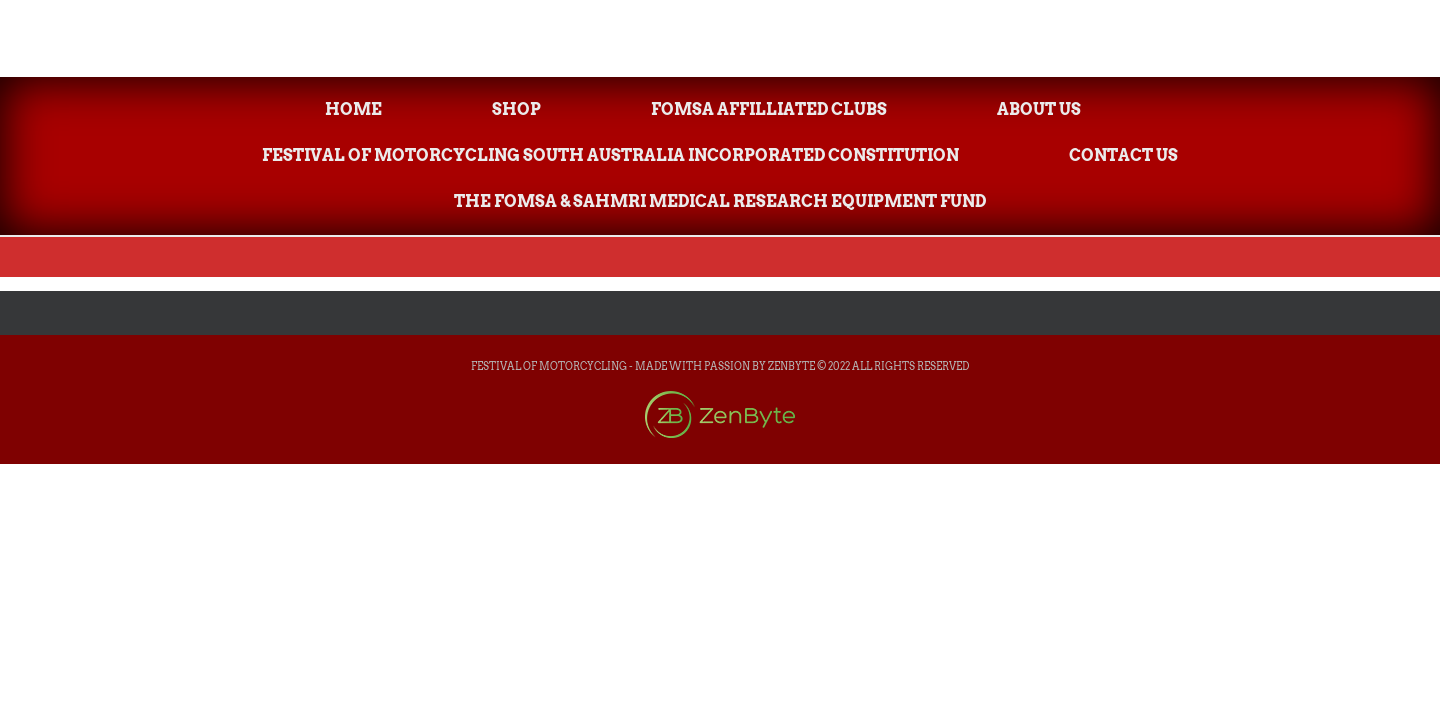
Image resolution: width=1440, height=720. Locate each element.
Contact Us (1123, 155)
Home (353, 109)
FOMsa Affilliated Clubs (769, 109)
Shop (516, 109)
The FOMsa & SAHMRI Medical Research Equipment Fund (720, 201)
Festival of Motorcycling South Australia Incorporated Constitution (610, 155)
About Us (1039, 109)
